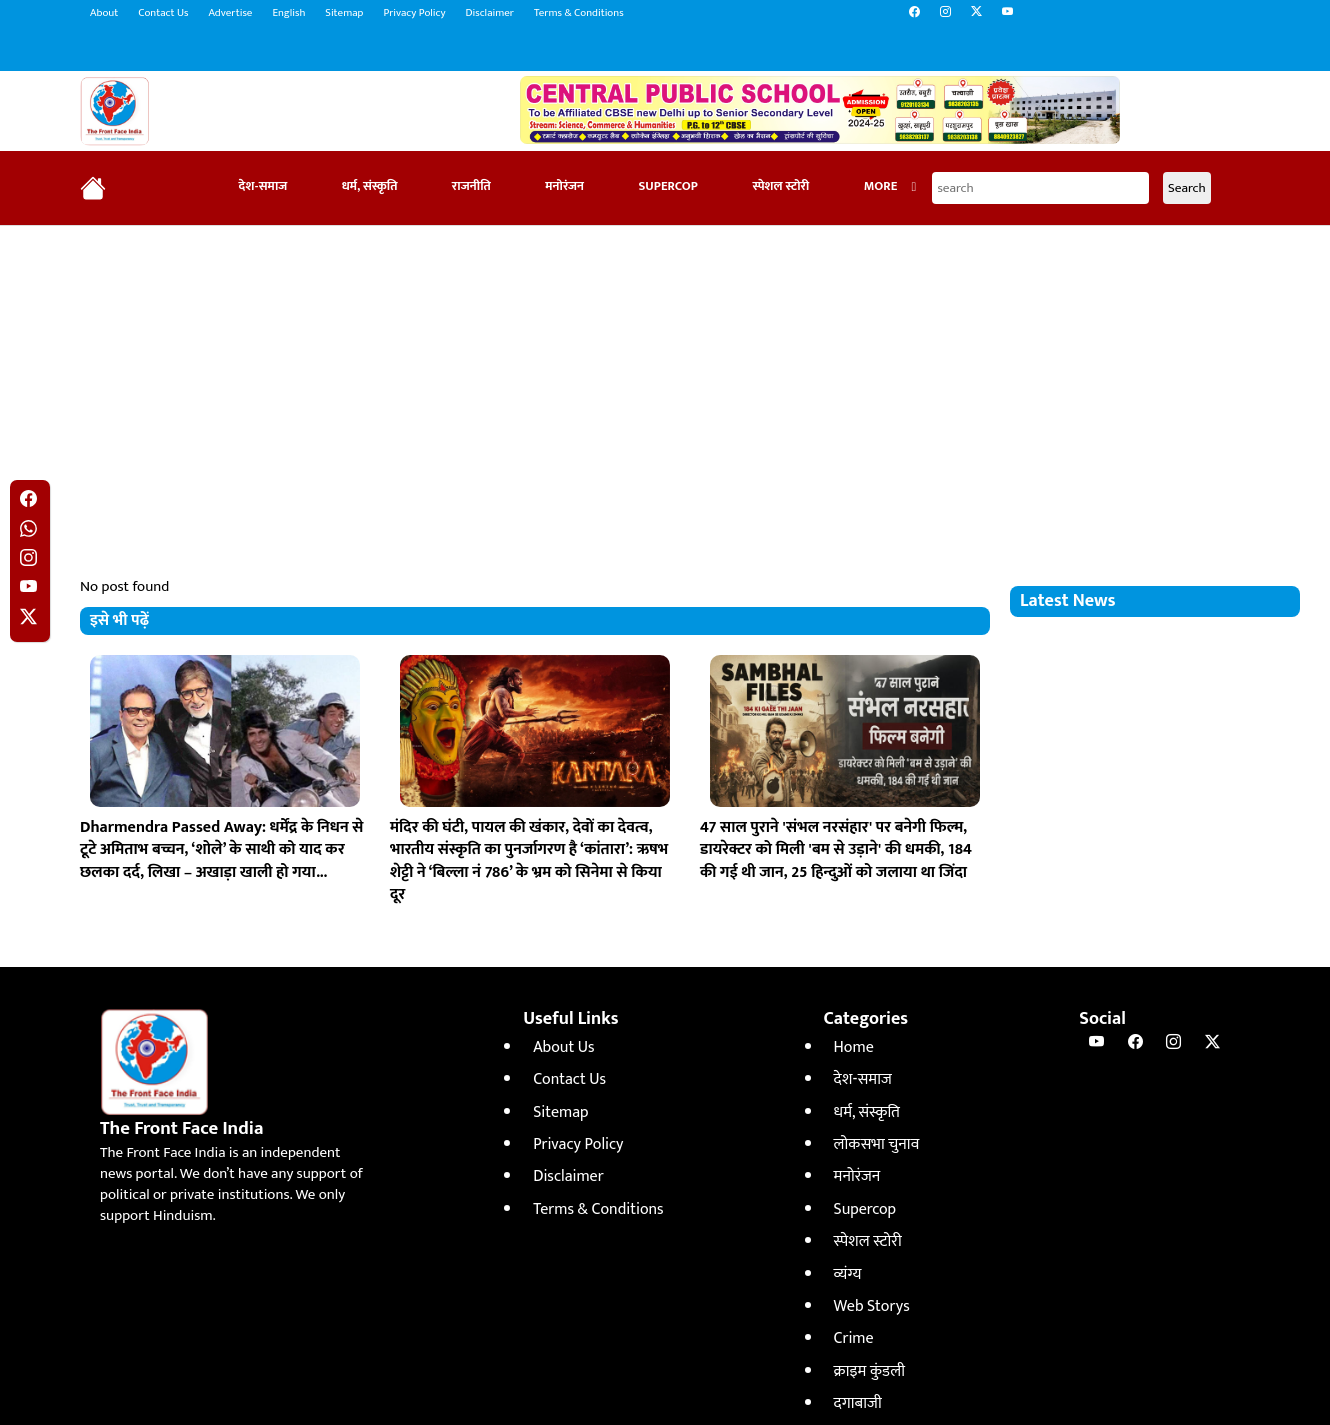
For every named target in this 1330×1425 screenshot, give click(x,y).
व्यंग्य (848, 1274)
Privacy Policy (414, 13)
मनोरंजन (564, 186)
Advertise (230, 13)
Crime (854, 1338)
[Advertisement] (665, 386)
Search (1187, 188)
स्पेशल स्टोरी (780, 186)
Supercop (668, 186)
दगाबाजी (858, 1403)
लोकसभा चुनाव (877, 1144)
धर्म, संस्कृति (370, 186)
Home (854, 1047)
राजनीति (471, 186)
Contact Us (163, 13)
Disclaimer (490, 13)
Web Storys (872, 1306)
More (890, 186)
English (288, 13)
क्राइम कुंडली (869, 1371)
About (104, 13)
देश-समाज (263, 186)
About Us (563, 1047)
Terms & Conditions (579, 13)
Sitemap (344, 13)
